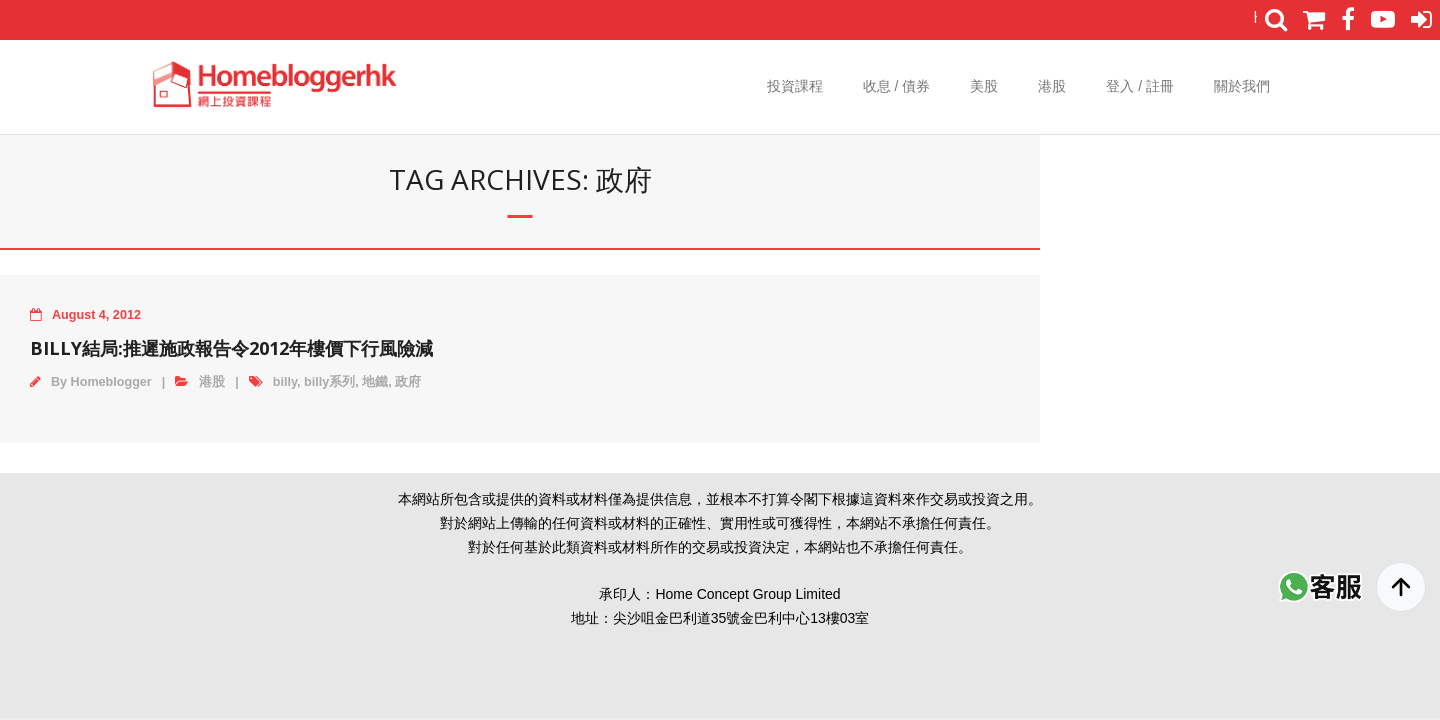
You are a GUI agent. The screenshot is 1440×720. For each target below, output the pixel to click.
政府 (408, 382)
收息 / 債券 (897, 86)
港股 (1052, 86)
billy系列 (329, 382)
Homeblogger (111, 382)
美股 (984, 86)
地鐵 (375, 382)
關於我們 (1242, 86)
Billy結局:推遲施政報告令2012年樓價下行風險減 (231, 348)
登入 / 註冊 (1140, 86)
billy (285, 382)
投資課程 (795, 86)
